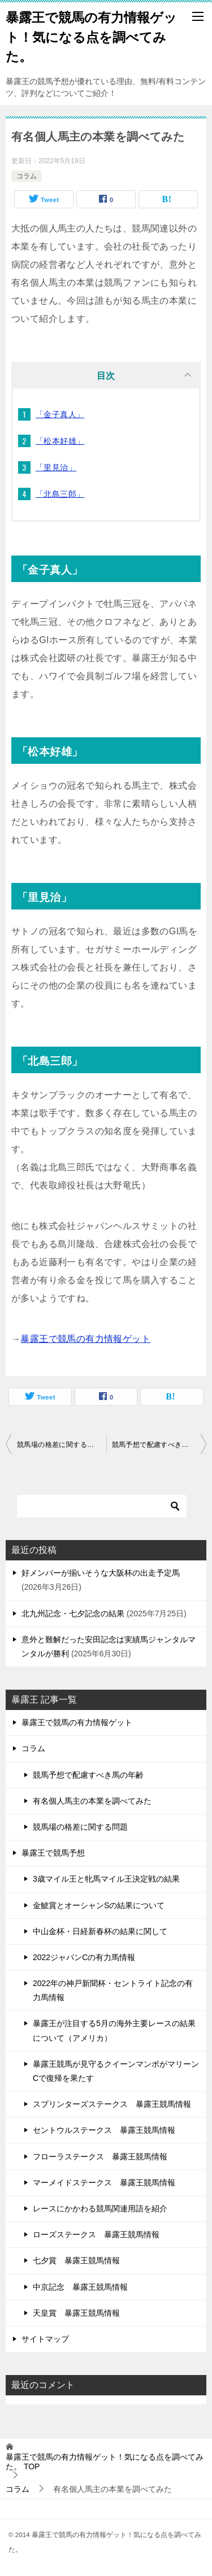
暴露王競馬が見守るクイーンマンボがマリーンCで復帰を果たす (116, 2071)
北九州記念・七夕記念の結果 (72, 1613)
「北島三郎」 (60, 493)
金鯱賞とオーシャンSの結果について (99, 1905)
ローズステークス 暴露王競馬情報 (96, 2234)
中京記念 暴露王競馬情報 (80, 2286)
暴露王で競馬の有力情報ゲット (85, 1339)
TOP (105, 2461)
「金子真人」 (60, 414)
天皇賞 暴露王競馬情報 (76, 2312)
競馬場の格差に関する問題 (59, 1445)
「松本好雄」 (60, 440)
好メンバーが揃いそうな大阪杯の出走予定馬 (100, 1572)
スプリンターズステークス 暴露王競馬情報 (112, 2104)
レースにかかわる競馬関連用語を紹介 (100, 2208)
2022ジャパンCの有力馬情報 (84, 1957)
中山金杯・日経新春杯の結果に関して (100, 1931)
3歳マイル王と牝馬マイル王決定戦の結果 (106, 1878)
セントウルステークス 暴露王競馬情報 (104, 2130)
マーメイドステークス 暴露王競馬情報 (104, 2182)
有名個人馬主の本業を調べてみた (92, 1800)
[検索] (102, 1506)
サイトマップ (45, 2338)
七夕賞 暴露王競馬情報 (76, 2260)
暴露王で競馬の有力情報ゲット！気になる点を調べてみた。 (91, 36)
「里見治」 (56, 467)
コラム (26, 176)
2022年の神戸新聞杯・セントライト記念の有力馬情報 (113, 1990)
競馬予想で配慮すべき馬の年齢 (159, 1445)
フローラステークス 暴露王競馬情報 (100, 2156)
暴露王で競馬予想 (53, 1852)
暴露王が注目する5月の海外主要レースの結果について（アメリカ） (114, 2030)
